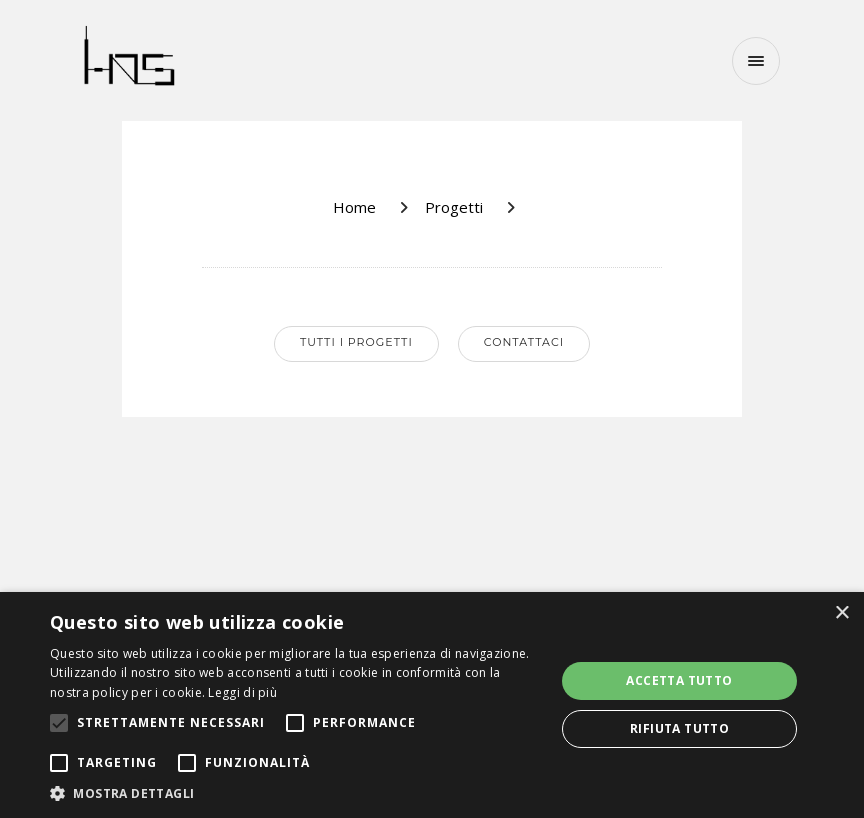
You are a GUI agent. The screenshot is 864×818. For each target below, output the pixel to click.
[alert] (432, 705)
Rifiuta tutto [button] (679, 728)
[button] (295, 793)
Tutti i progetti (356, 342)
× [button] (841, 613)
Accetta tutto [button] (679, 680)
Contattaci (524, 342)
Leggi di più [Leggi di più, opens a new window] (242, 692)
